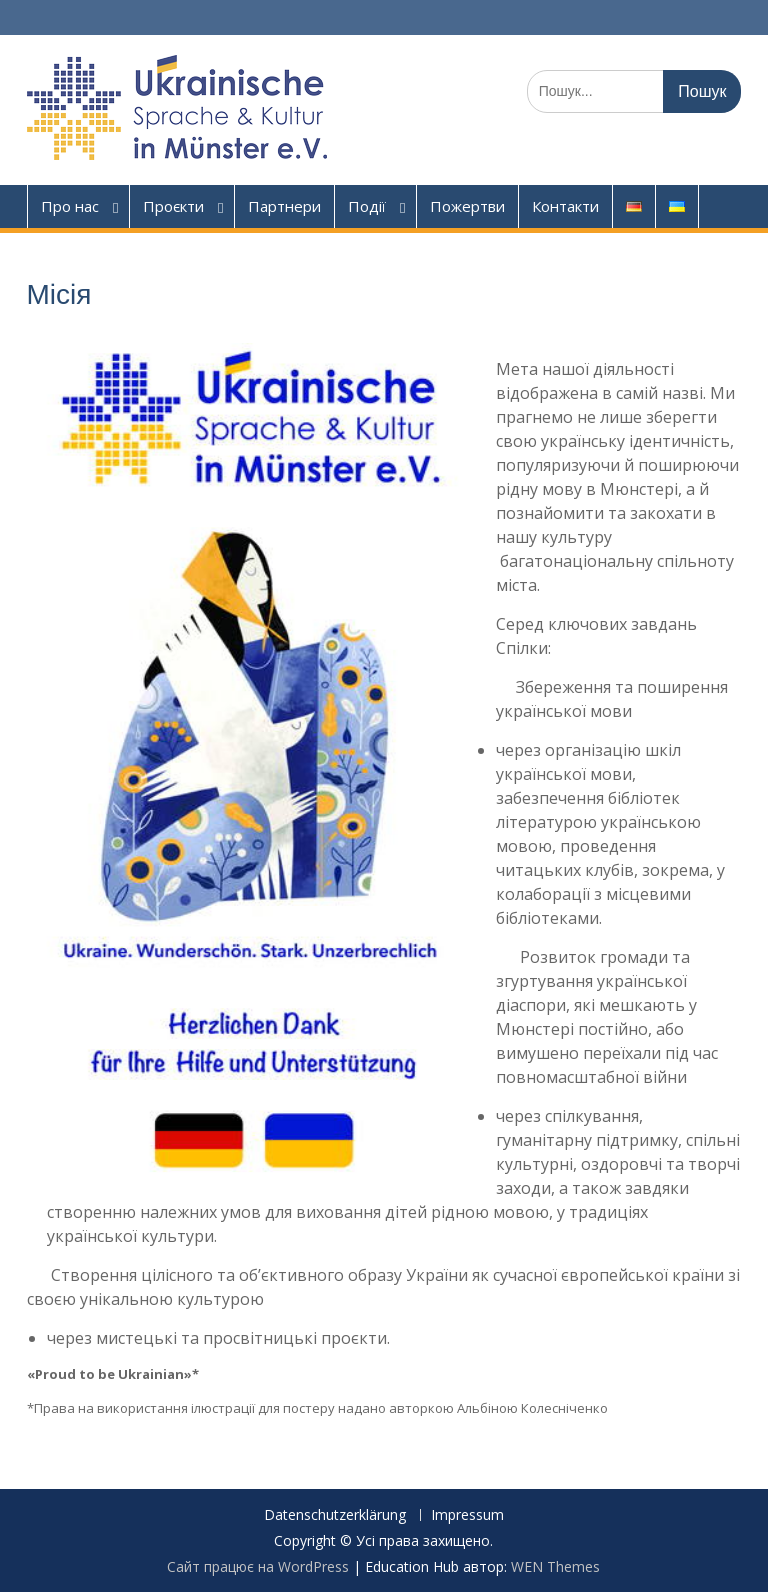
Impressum (467, 1515)
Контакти (565, 206)
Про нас (70, 206)
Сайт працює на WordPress (258, 1566)
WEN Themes (555, 1566)
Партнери (284, 206)
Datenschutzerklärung (335, 1515)
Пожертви (467, 206)
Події (367, 206)
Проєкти (173, 206)
